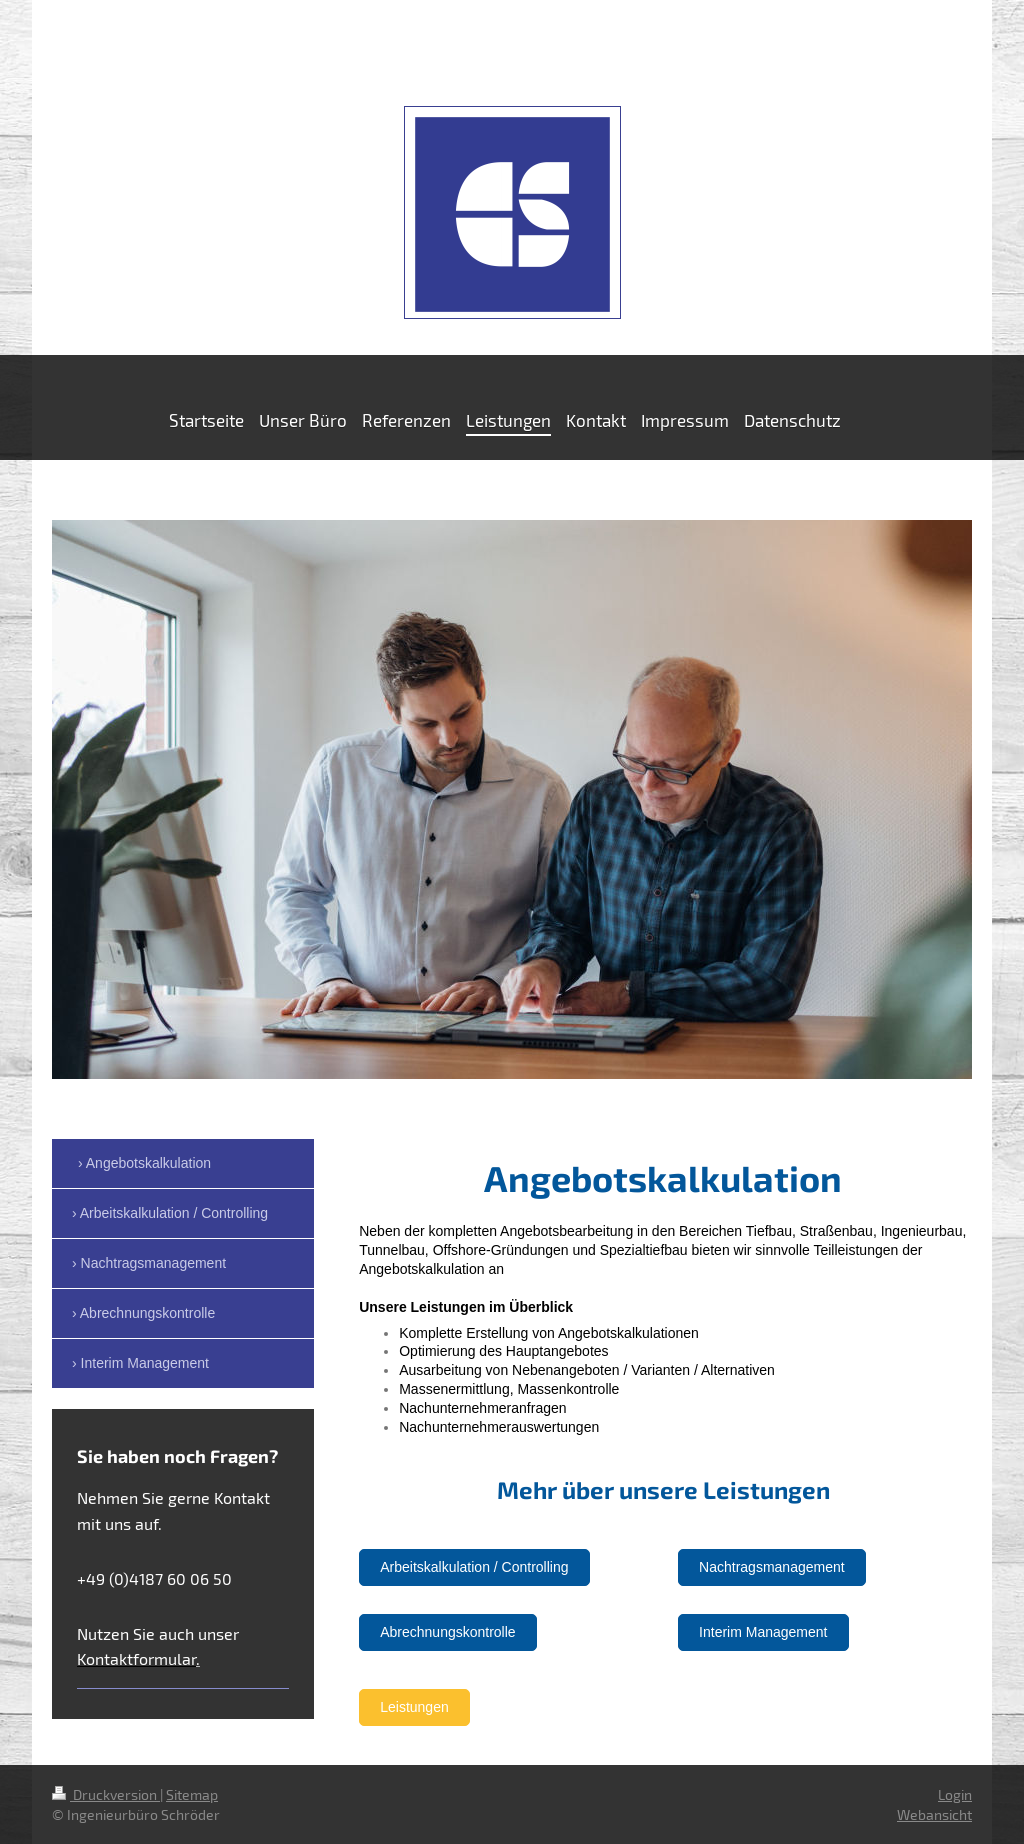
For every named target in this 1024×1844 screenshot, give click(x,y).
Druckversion (106, 1794)
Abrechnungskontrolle (447, 1632)
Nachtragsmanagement (772, 1567)
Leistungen (414, 1707)
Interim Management (763, 1632)
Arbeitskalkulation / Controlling (474, 1567)
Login (955, 1794)
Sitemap (192, 1794)
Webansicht (934, 1814)
